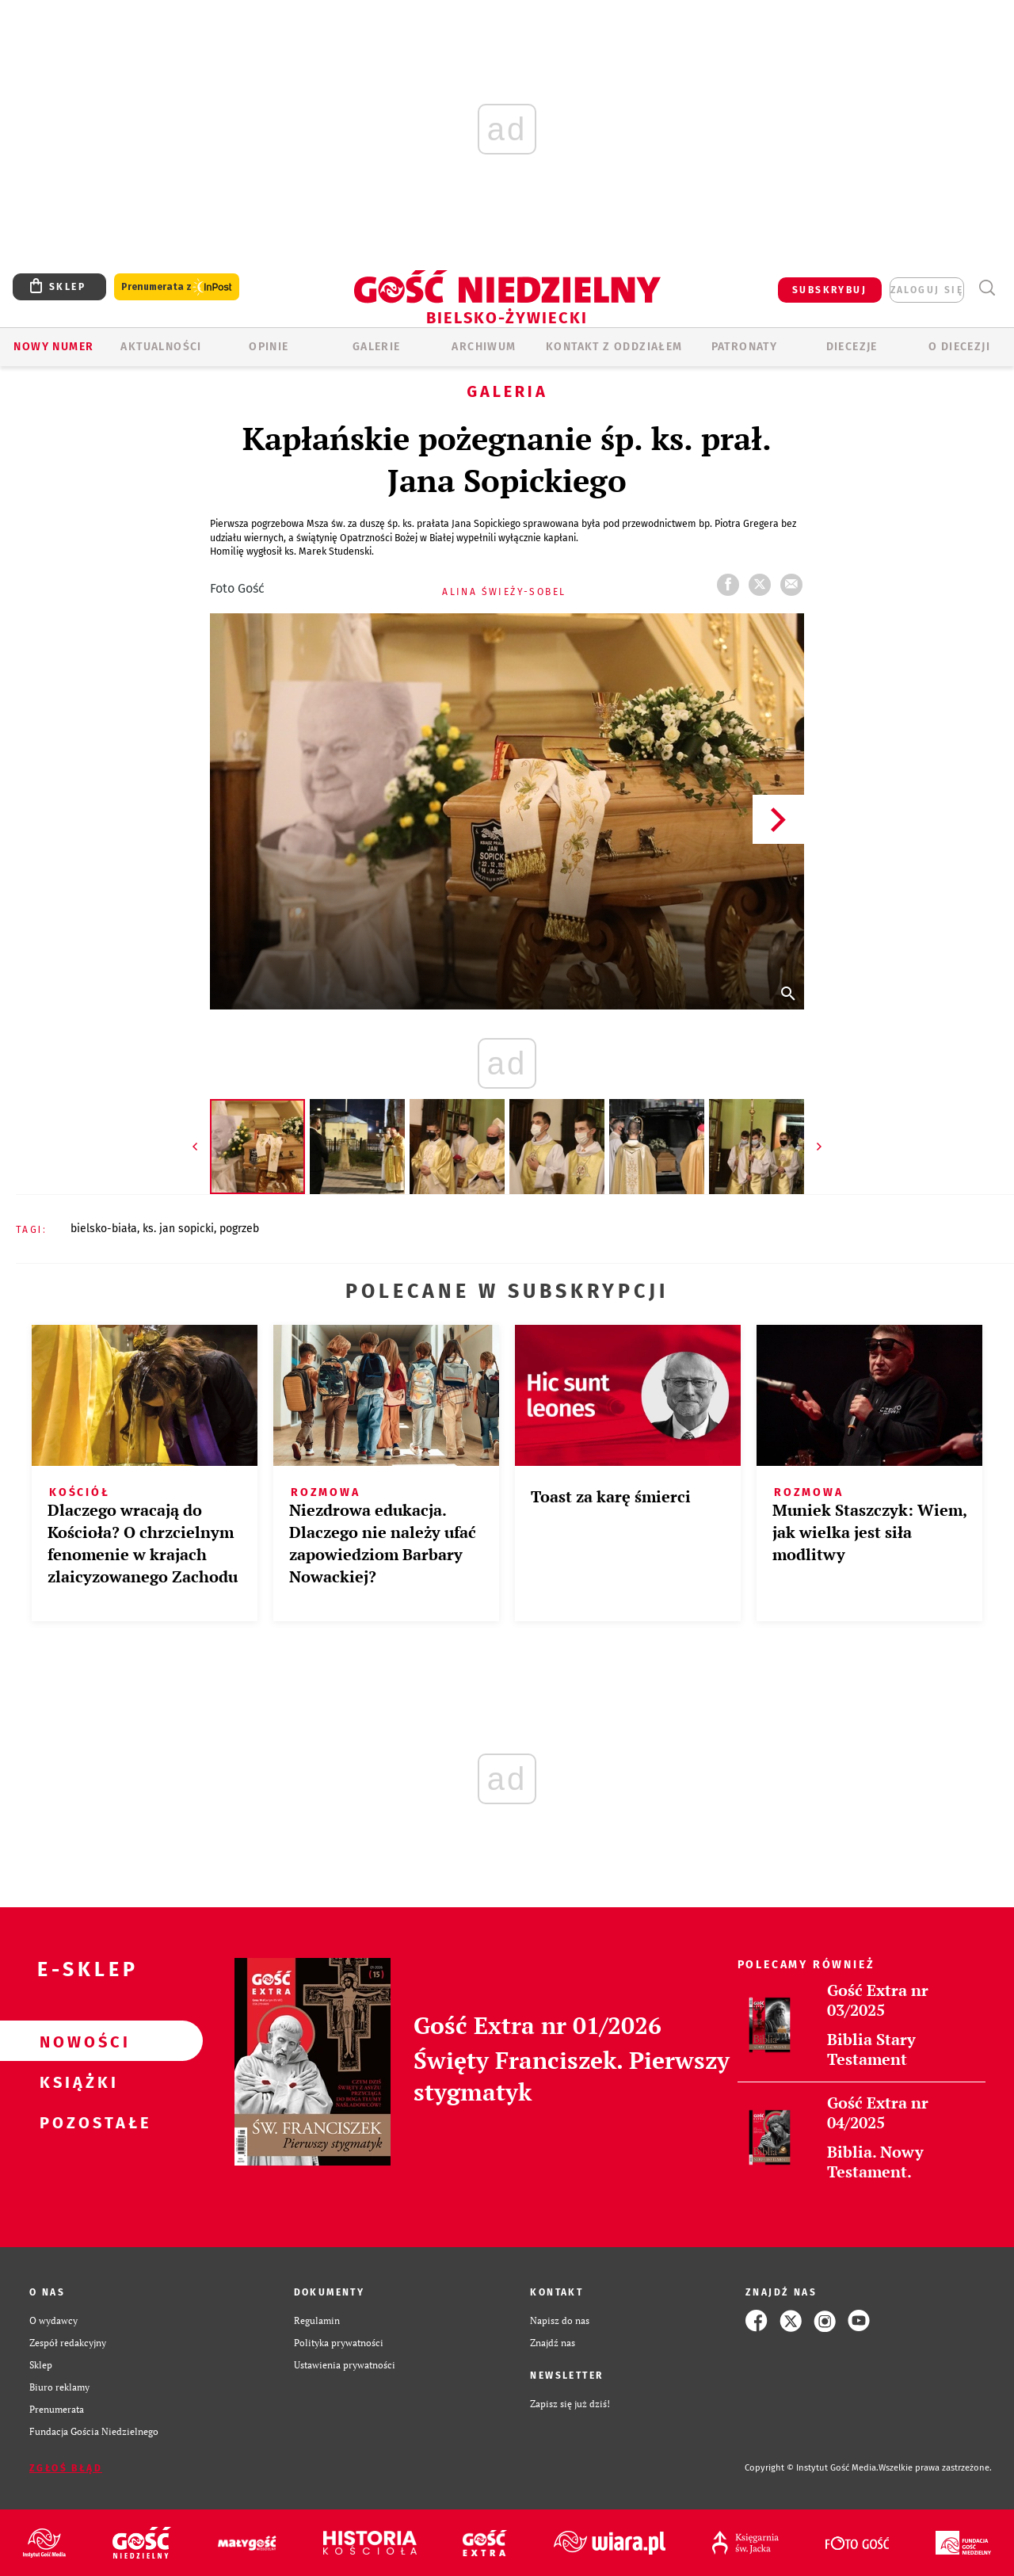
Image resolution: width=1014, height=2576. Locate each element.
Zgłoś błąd (65, 2468)
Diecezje (852, 346)
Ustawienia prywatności (344, 2365)
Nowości (76, 2041)
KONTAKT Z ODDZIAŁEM (614, 346)
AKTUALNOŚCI (160, 346)
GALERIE (377, 346)
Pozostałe (76, 2122)
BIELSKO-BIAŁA (104, 1228)
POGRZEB (239, 1228)
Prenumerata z (176, 287)
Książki (76, 2081)
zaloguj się (926, 290)
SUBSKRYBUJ (829, 290)
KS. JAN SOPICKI (178, 1228)
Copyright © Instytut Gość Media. (812, 2468)
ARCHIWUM (484, 346)
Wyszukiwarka (986, 288)
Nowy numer (53, 346)
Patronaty (744, 346)
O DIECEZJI (959, 346)
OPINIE (268, 346)
